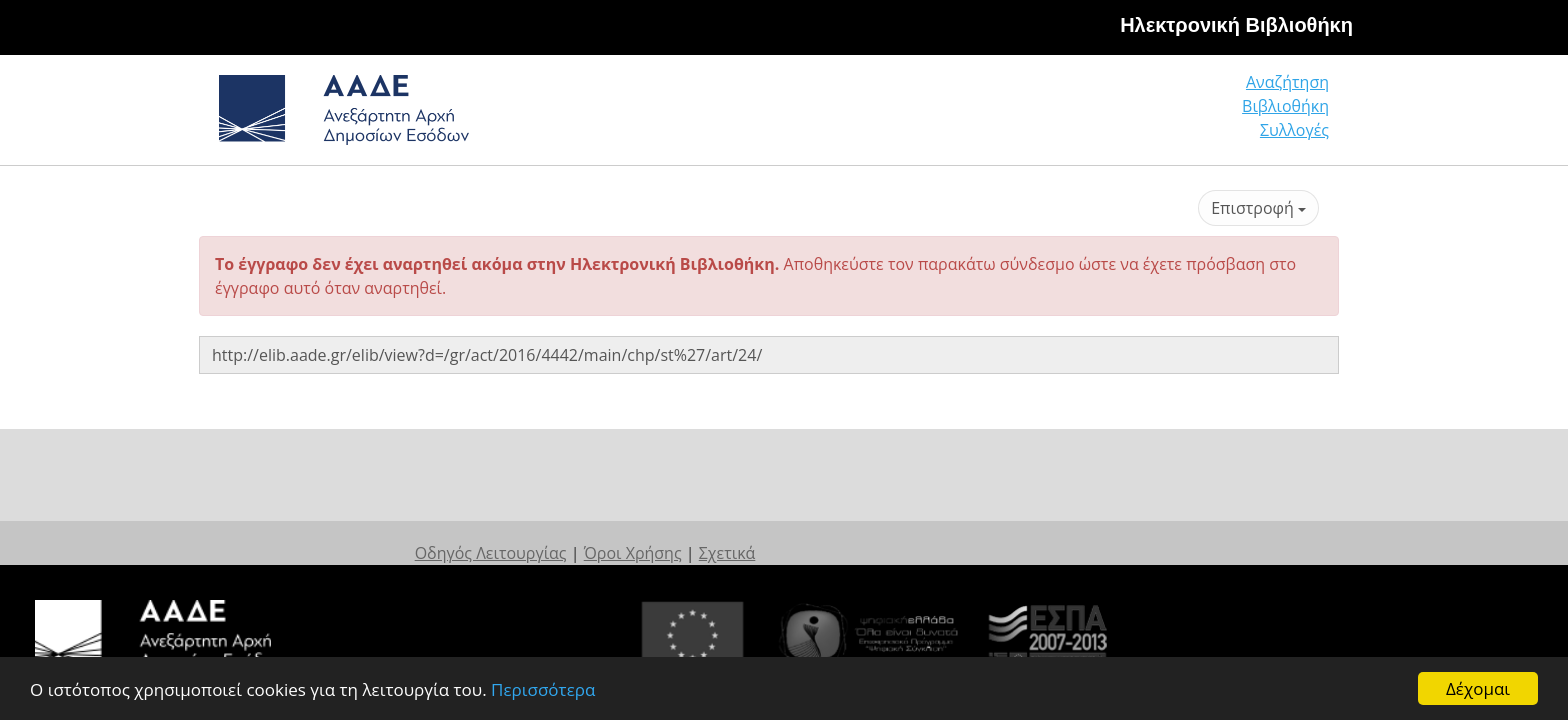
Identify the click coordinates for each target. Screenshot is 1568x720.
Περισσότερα (543, 689)
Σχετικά (926, 533)
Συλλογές (1296, 114)
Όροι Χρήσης (832, 533)
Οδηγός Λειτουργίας (690, 533)
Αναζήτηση (1024, 114)
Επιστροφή (1258, 208)
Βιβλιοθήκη (1164, 114)
